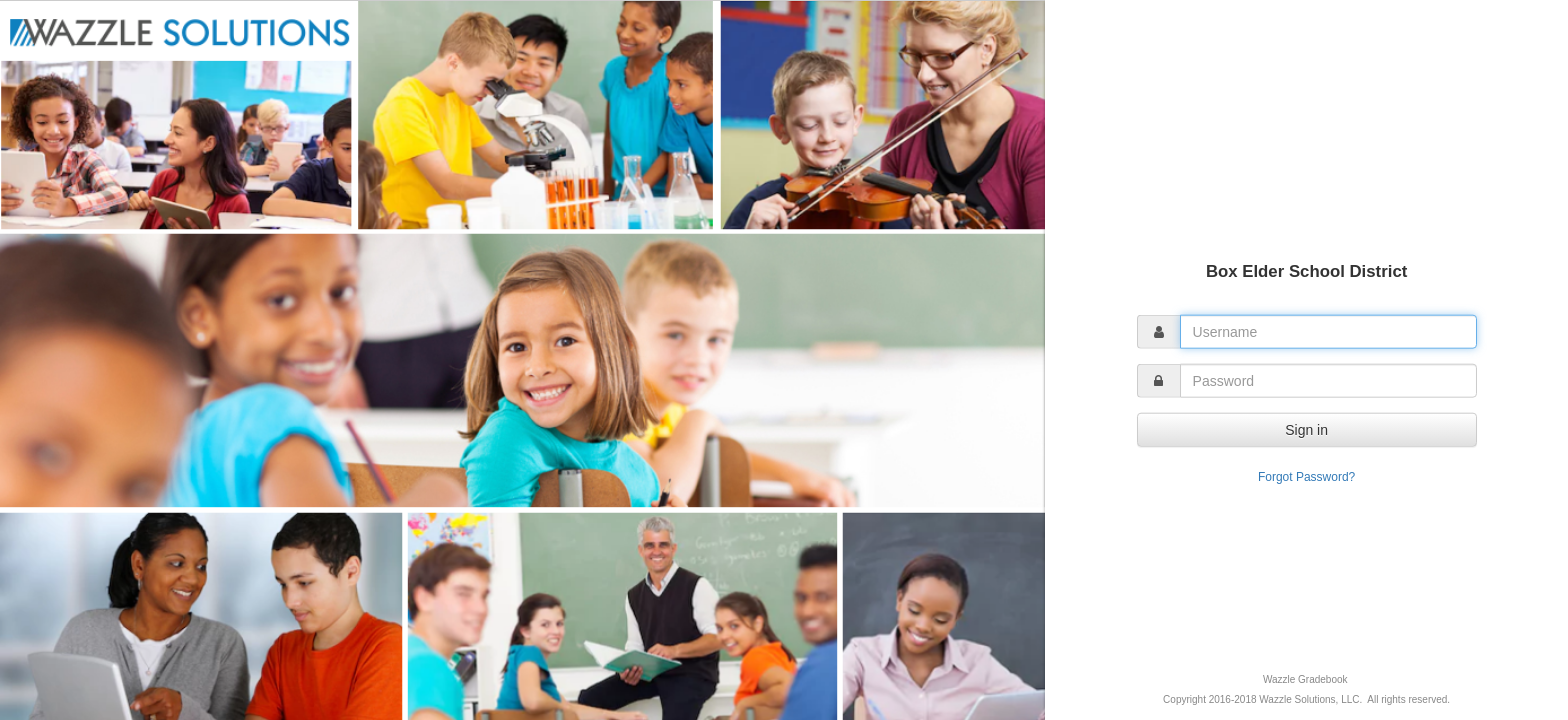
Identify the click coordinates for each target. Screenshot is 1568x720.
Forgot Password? (1306, 476)
